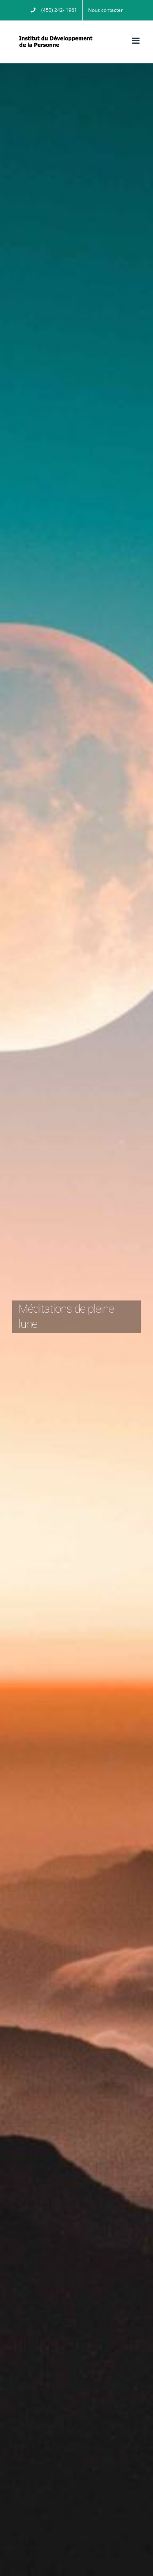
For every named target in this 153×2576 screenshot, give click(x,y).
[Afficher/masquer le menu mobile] (136, 40)
